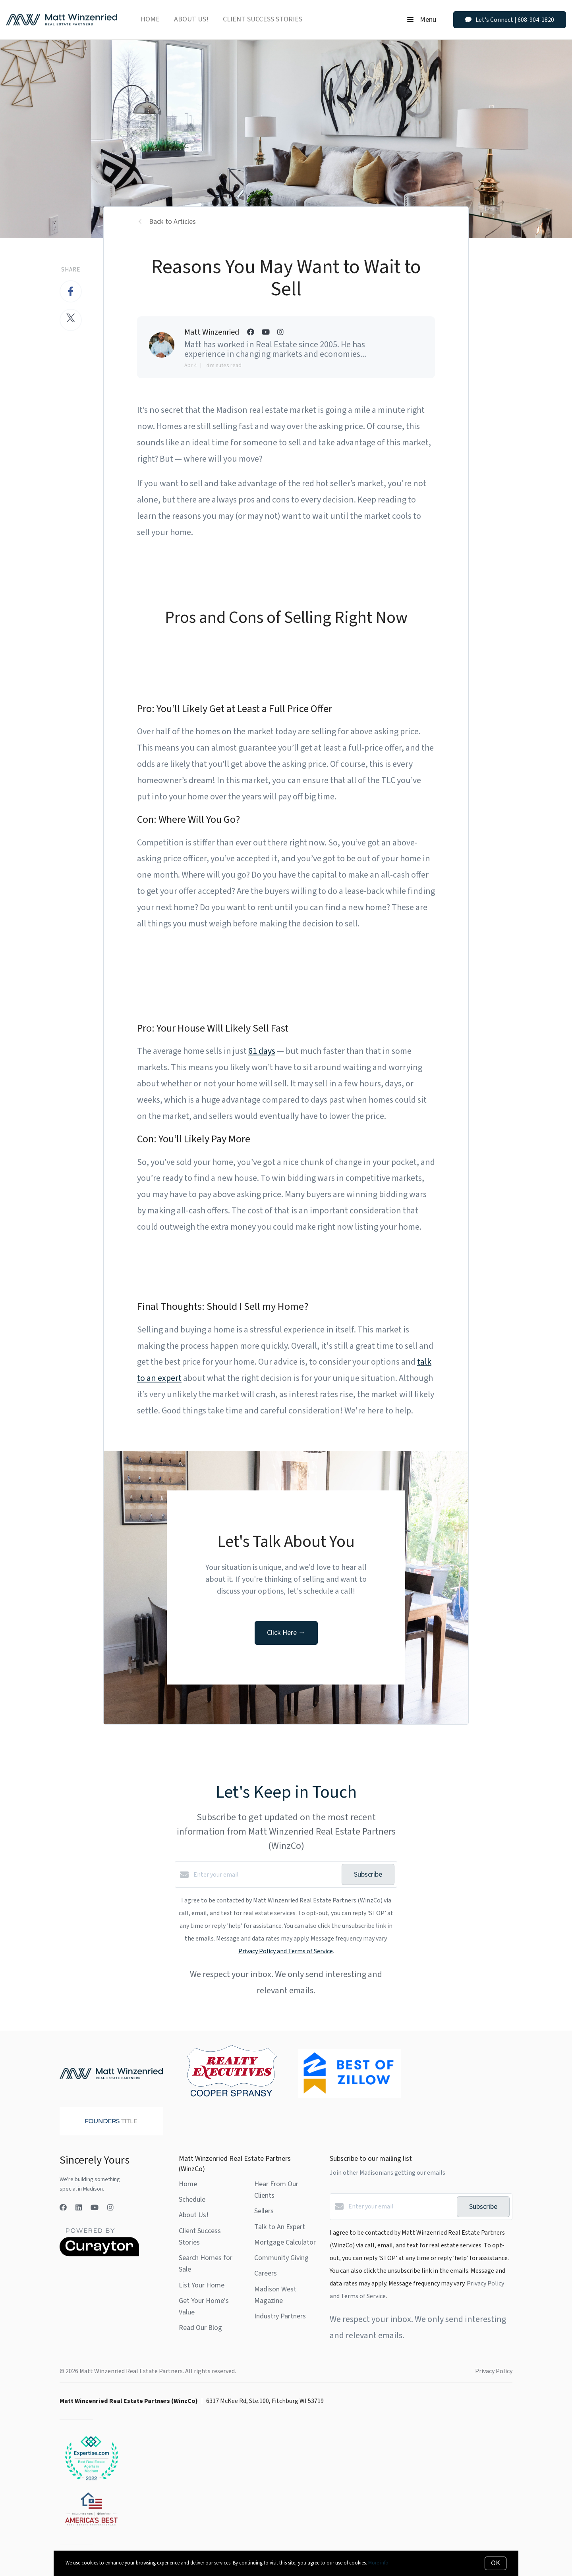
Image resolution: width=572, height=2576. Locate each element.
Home (150, 19)
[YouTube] (95, 2208)
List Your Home (201, 2285)
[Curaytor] (99, 2254)
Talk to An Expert (279, 2227)
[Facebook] (63, 2208)
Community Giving (281, 2258)
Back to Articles (172, 222)
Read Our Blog (200, 2328)
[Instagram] (110, 2208)
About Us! (191, 19)
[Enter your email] (265, 1874)
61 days (261, 1051)
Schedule (192, 2199)
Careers (265, 2273)
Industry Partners (280, 2316)
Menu (421, 20)
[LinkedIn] (78, 2208)
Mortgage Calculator (285, 2242)
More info (378, 2562)
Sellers (264, 2211)
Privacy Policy (493, 2371)
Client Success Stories (262, 19)
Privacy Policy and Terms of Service (285, 1951)
